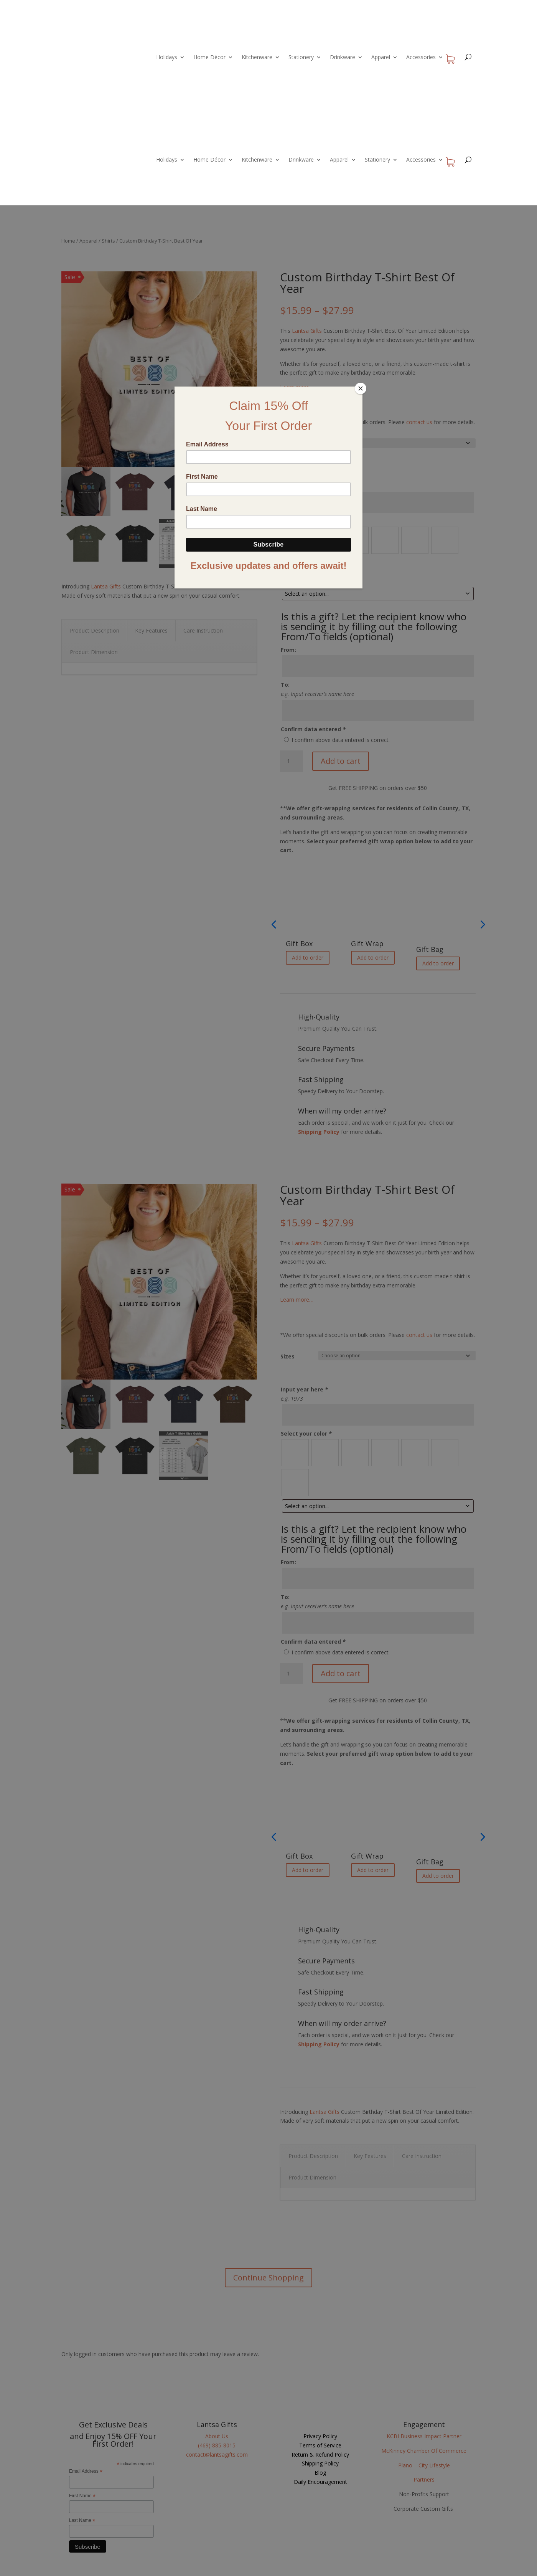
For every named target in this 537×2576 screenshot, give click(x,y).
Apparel (380, 57)
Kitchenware (257, 57)
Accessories (421, 57)
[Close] (360, 388)
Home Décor (209, 57)
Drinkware (342, 57)
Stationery (301, 57)
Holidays (166, 57)
